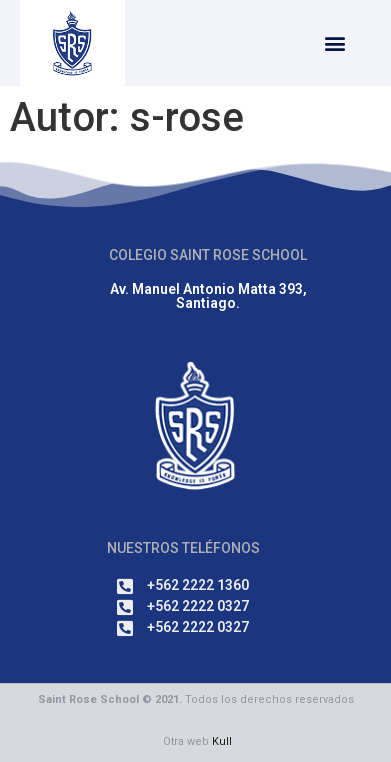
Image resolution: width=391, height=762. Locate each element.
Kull (222, 741)
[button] (334, 43)
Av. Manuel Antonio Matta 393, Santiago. (208, 296)
